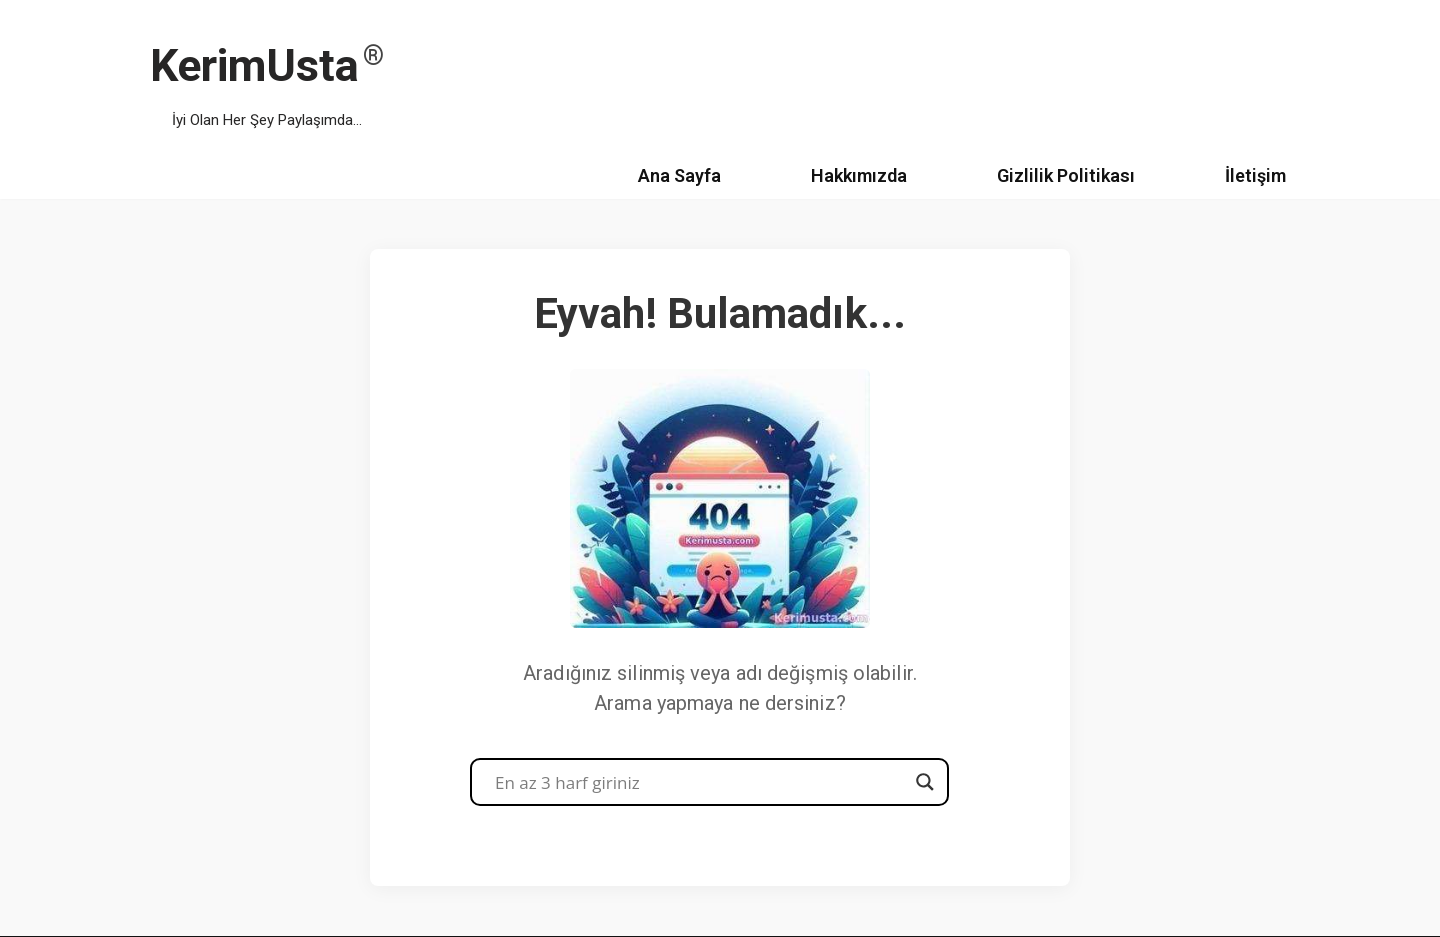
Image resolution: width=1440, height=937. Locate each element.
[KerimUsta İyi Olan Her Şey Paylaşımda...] (267, 76)
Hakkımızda (859, 175)
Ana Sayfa (679, 175)
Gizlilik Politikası (1066, 175)
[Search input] (700, 782)
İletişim (1255, 175)
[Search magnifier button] (925, 782)
